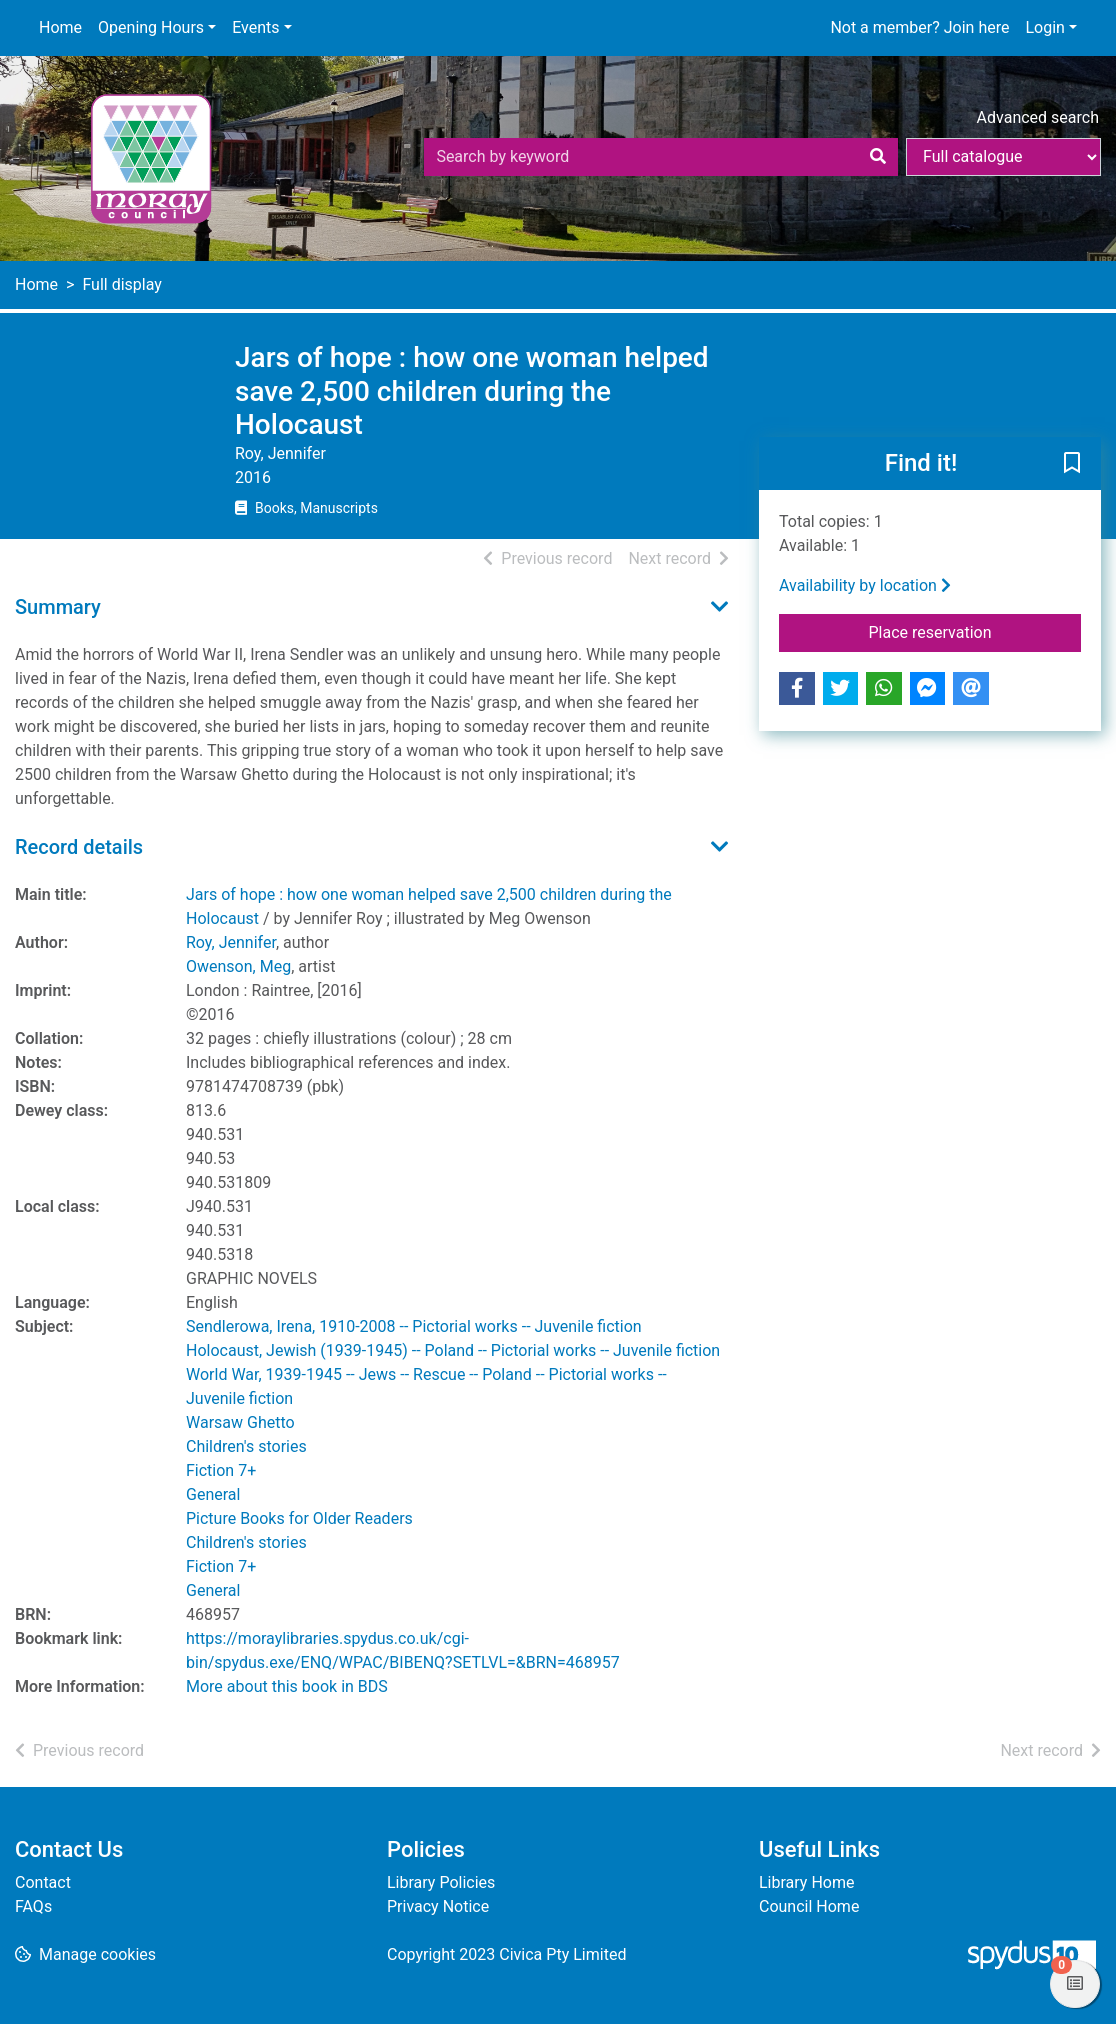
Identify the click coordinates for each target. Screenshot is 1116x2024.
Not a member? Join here (919, 27)
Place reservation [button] (975, 631)
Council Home (809, 1906)
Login (1044, 27)
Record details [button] (79, 847)
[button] (1072, 464)
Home (60, 27)
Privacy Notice (438, 1906)
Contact (43, 1882)
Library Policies (441, 1882)
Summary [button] (58, 607)
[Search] (878, 157)
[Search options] (1003, 157)
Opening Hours (151, 27)
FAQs (33, 1906)
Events (255, 27)
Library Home (806, 1882)
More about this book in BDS (287, 1686)
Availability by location (865, 585)
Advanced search (1038, 117)
